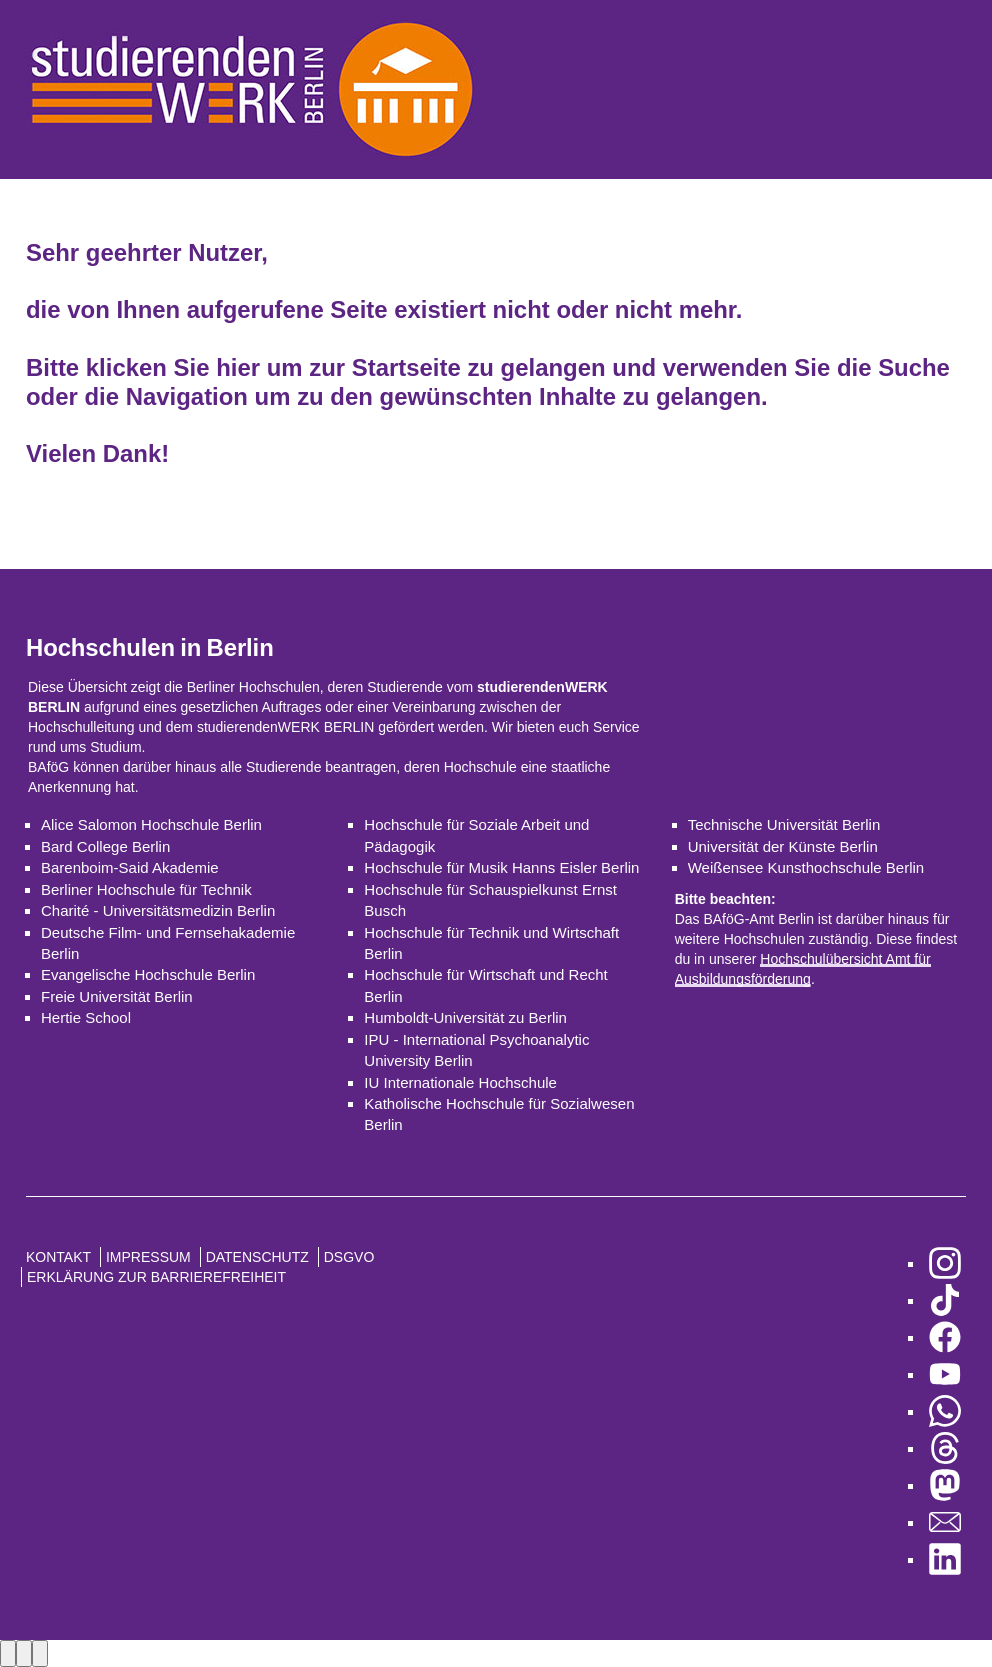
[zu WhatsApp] (945, 1411)
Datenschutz (257, 1257)
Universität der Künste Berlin (783, 846)
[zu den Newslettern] (945, 1522)
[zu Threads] (945, 1448)
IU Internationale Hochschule (460, 1082)
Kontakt (58, 1257)
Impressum (148, 1257)
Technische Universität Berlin (784, 824)
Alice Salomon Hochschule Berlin (151, 824)
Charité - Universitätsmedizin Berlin (158, 910)
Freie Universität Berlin (117, 996)
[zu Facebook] (945, 1337)
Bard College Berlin (105, 846)
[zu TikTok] (945, 1300)
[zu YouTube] (945, 1374)
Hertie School (86, 1017)
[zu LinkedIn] (945, 1559)
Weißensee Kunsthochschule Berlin (806, 867)
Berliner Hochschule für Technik (146, 889)
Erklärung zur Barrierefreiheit (156, 1277)
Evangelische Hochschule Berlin (148, 974)
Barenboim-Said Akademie (130, 867)
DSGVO (349, 1257)
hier (238, 367)
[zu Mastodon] (945, 1485)
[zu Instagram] (945, 1263)
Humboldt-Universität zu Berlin (465, 1017)
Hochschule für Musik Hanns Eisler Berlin (501, 867)
